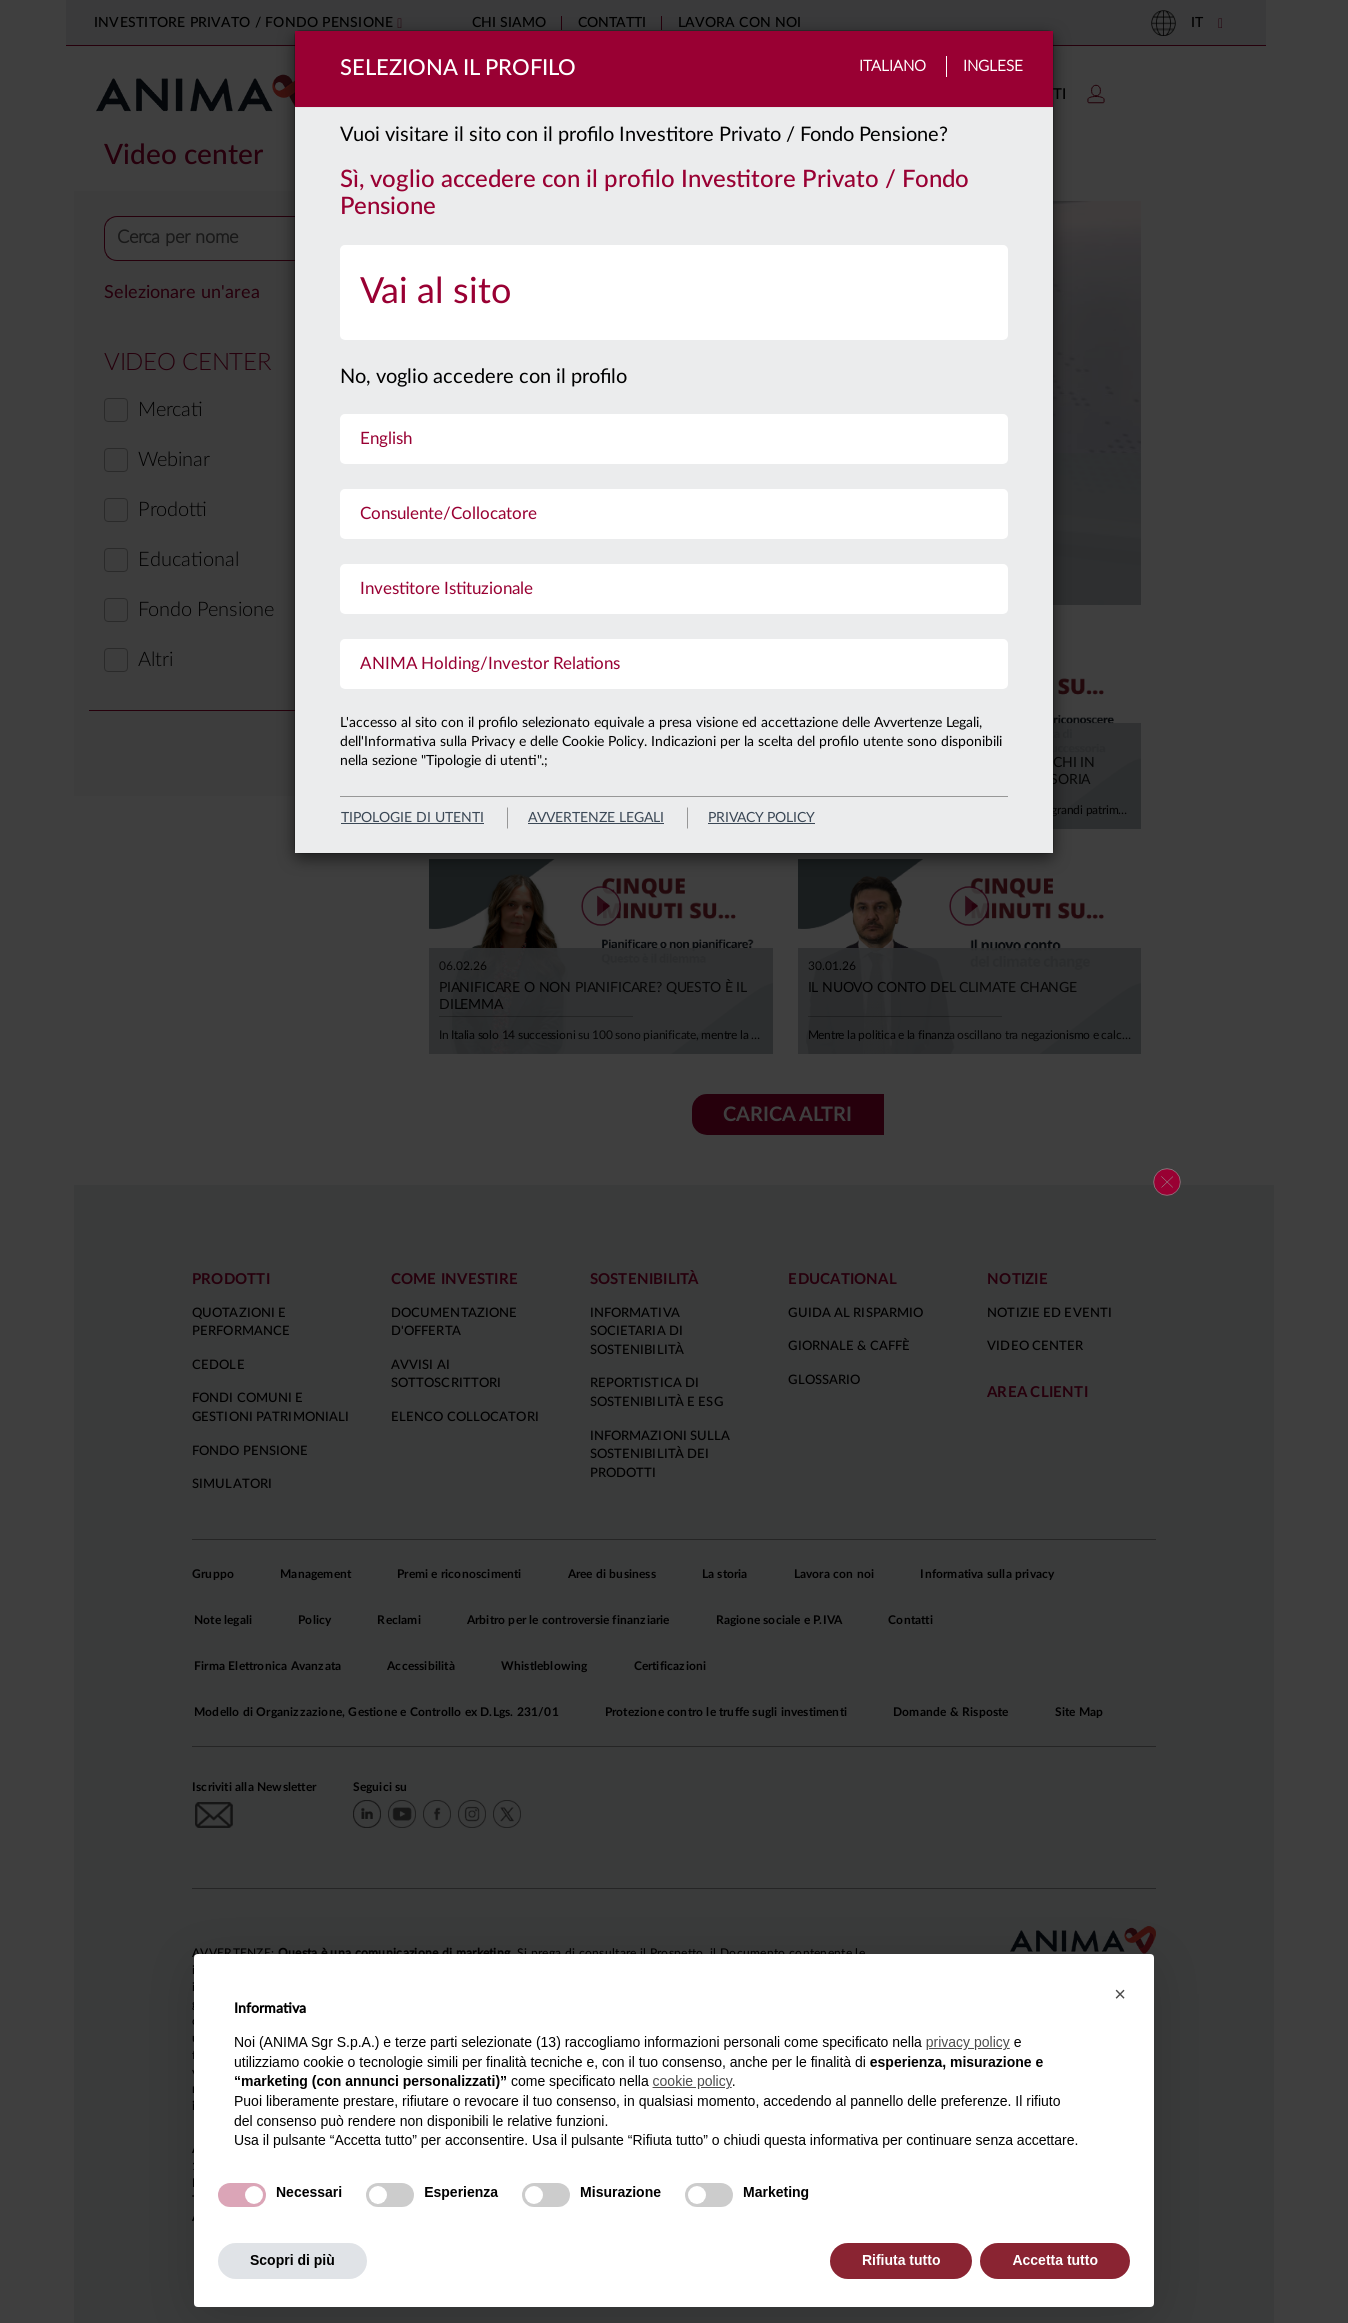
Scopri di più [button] (292, 2260)
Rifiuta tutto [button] (901, 2260)
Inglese (993, 66)
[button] (1120, 1994)
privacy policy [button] (968, 2042)
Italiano (892, 66)
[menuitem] (674, 292)
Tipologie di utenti (412, 818)
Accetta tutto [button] (1055, 2260)
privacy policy (761, 818)
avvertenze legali (596, 818)
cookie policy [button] (692, 2081)
